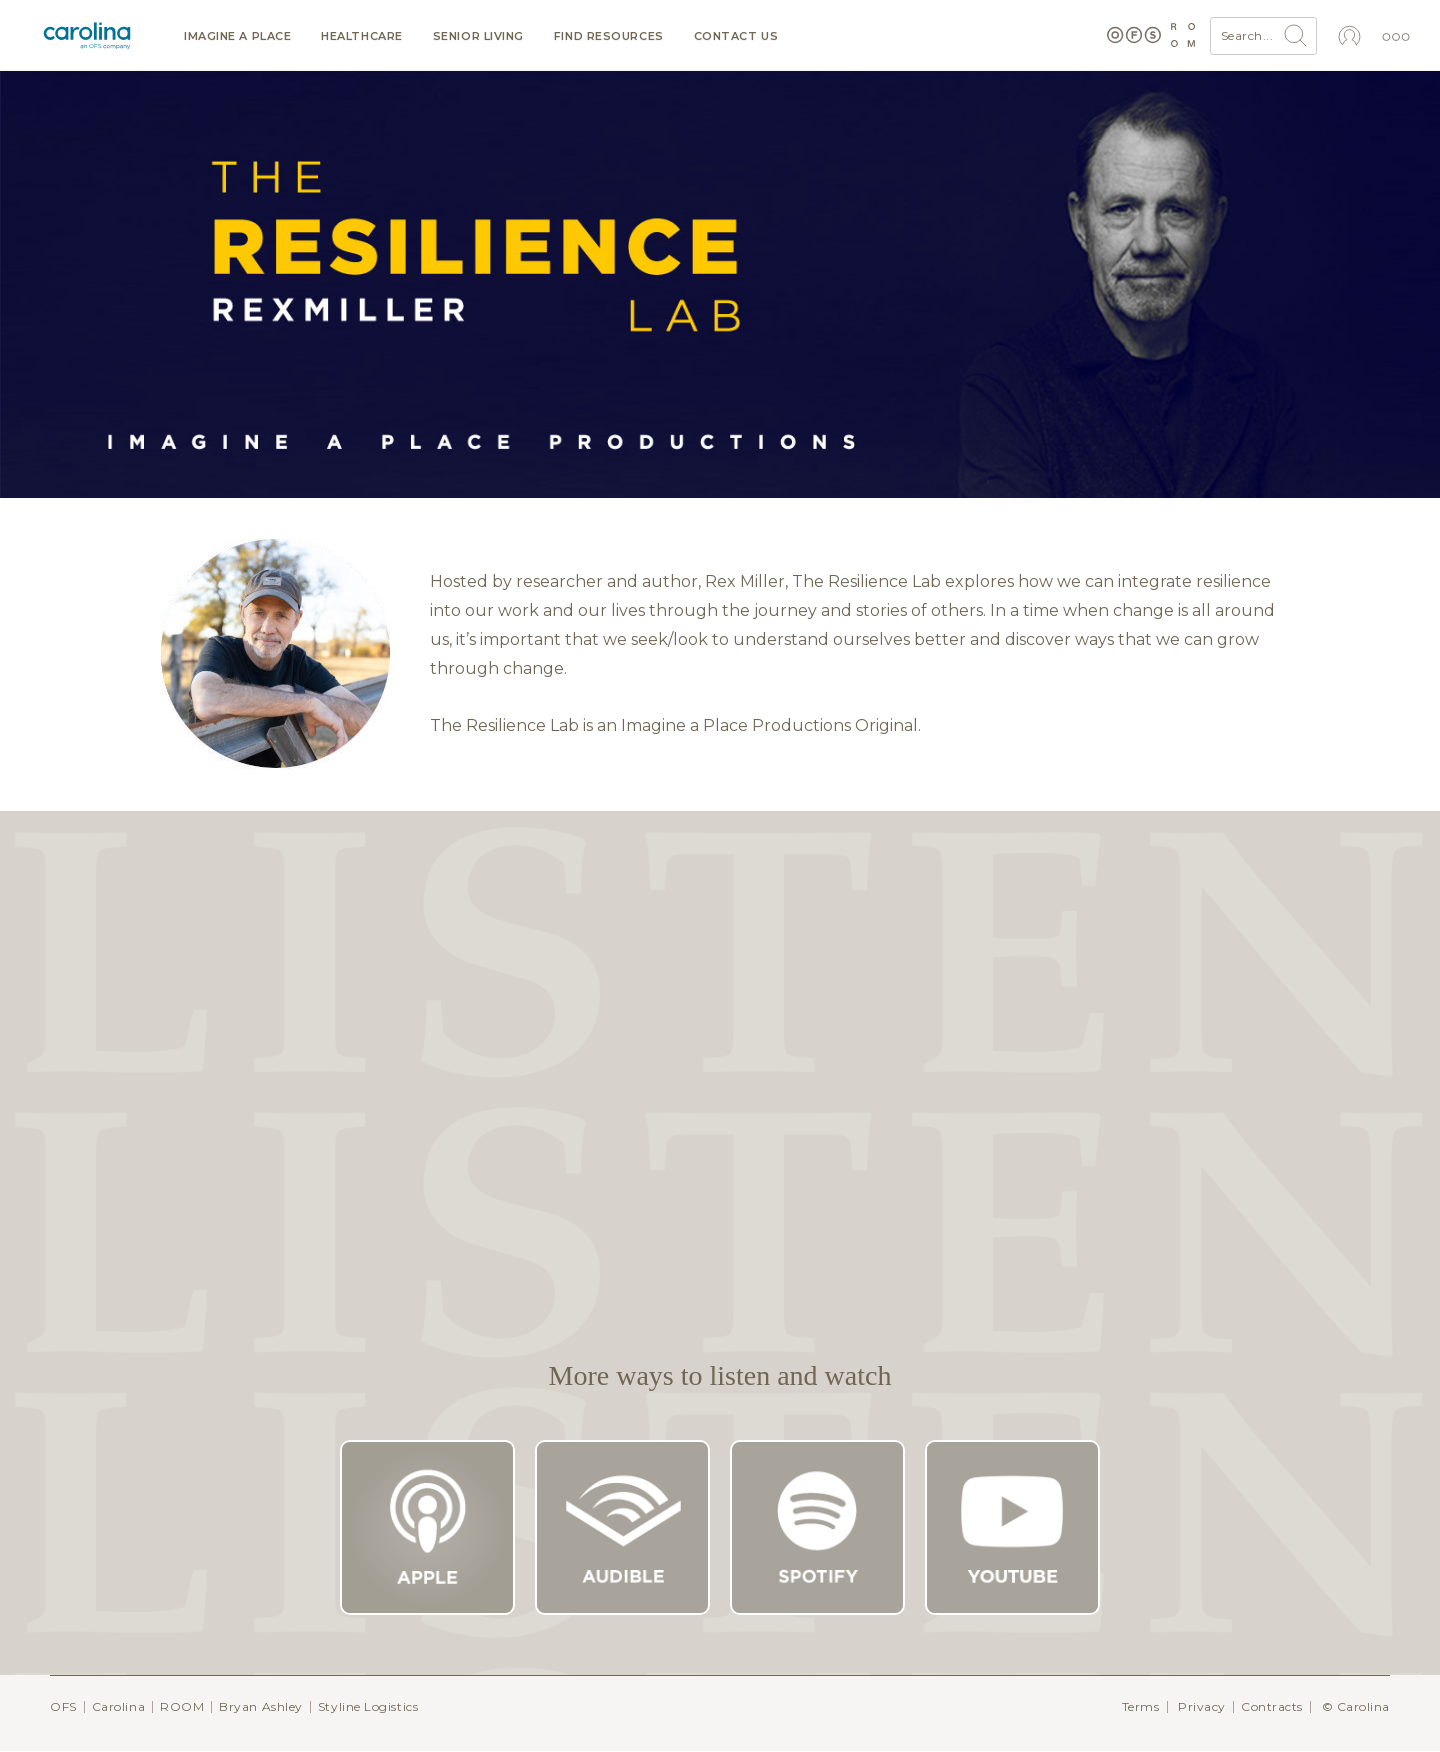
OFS (63, 1706)
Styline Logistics (368, 1706)
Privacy (1202, 1706)
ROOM (182, 1706)
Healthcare (362, 36)
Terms (1141, 1706)
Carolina (118, 1706)
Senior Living (478, 36)
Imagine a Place (237, 36)
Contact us (736, 36)
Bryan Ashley (261, 1706)
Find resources (609, 36)
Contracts (1272, 1706)
